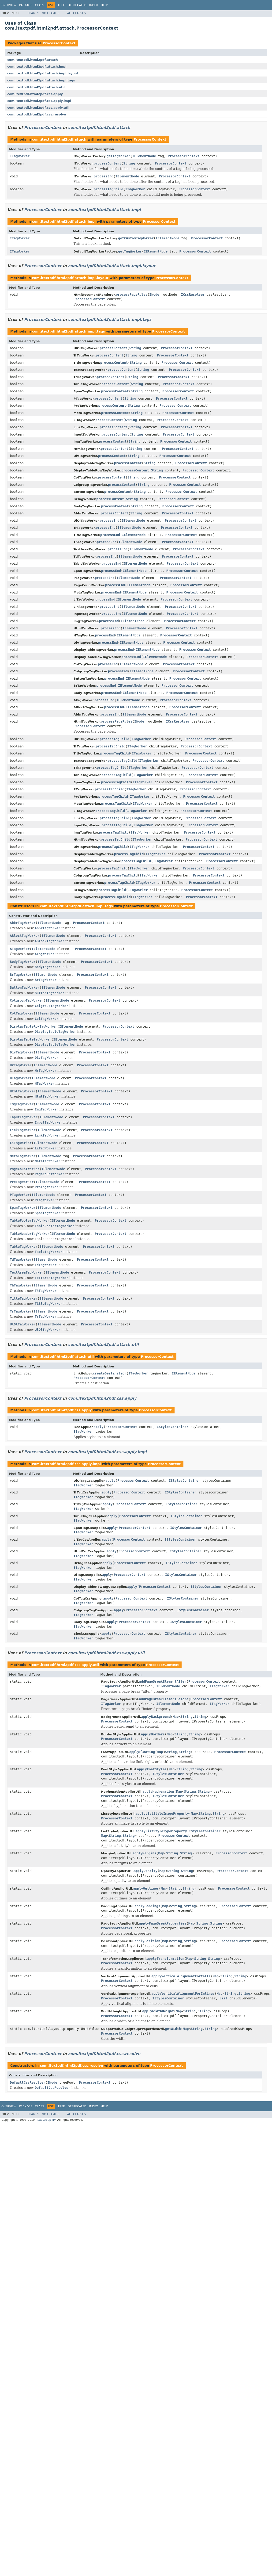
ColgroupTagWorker (26, 1000)
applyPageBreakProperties (162, 1923)
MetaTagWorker (23, 1156)
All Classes (76, 13)
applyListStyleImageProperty (162, 1813)
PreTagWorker (22, 1182)
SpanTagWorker (23, 1208)
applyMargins (144, 1853)
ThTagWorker (21, 1285)
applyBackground (156, 1717)
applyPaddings (147, 1906)
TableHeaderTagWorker (29, 1234)
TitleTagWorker (23, 1298)
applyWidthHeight (158, 2011)
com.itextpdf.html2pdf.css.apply (35, 94)
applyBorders (153, 1734)
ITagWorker (20, 156)
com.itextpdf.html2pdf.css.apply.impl (39, 101)
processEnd (103, 176)
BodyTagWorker (23, 962)
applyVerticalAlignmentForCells (181, 1976)
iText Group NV (46, 2119)
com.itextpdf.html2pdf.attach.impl (36, 66)
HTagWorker (20, 1078)
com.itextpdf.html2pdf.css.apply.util (38, 107)
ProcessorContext (59, 43)
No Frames (50, 13)
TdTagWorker (21, 1259)
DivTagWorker (22, 1052)
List (223, 1998)
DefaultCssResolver (27, 2082)
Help (104, 5)
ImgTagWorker (22, 1104)
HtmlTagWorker (23, 1091)
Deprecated (77, 5)
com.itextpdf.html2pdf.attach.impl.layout (42, 73)
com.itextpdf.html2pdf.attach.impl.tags (41, 80)
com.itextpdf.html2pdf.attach (32, 59)
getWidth (173, 2029)
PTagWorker (20, 1195)
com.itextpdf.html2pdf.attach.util (36, 87)
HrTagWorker (21, 1065)
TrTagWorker (21, 1311)
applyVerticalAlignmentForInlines (183, 1993)
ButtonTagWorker (24, 987)
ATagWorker (20, 949)
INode (154, 294)
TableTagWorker (23, 1246)
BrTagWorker (21, 974)
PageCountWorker (24, 1169)
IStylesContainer (172, 1427)
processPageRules (131, 294)
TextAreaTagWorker (26, 1272)
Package (25, 5)
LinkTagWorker (23, 1130)
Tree (61, 5)
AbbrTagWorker (23, 923)
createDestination (109, 1373)
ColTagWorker (22, 1013)
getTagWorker (118, 156)
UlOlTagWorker (23, 1324)
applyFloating (142, 1752)
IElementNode (144, 156)
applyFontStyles (152, 1769)
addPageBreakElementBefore (163, 1699)
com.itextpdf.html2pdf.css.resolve (36, 114)
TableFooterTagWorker (29, 1220)
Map (176, 1717)
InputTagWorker (23, 1117)
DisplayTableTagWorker (30, 1039)
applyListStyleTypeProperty (161, 1831)
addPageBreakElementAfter (162, 1681)
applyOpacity (145, 1871)
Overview (8, 5)
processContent (107, 163)
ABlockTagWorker (24, 936)
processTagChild (108, 189)
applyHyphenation (158, 1791)
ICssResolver (193, 294)
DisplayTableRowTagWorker (33, 1026)
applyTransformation (165, 1958)
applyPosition (147, 1941)
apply (99, 1427)
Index (93, 5)
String (129, 163)
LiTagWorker (21, 1143)
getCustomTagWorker (136, 238)
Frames (33, 13)
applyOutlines (146, 1888)
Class (39, 5)
